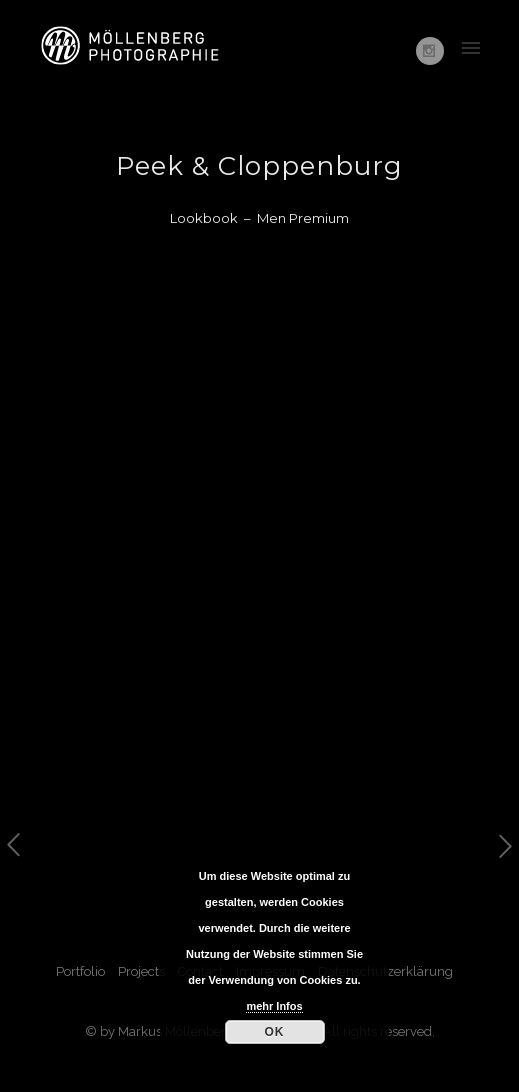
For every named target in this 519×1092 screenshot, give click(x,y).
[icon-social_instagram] (430, 51)
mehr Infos (274, 1006)
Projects (141, 971)
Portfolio (80, 971)
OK (275, 1032)
